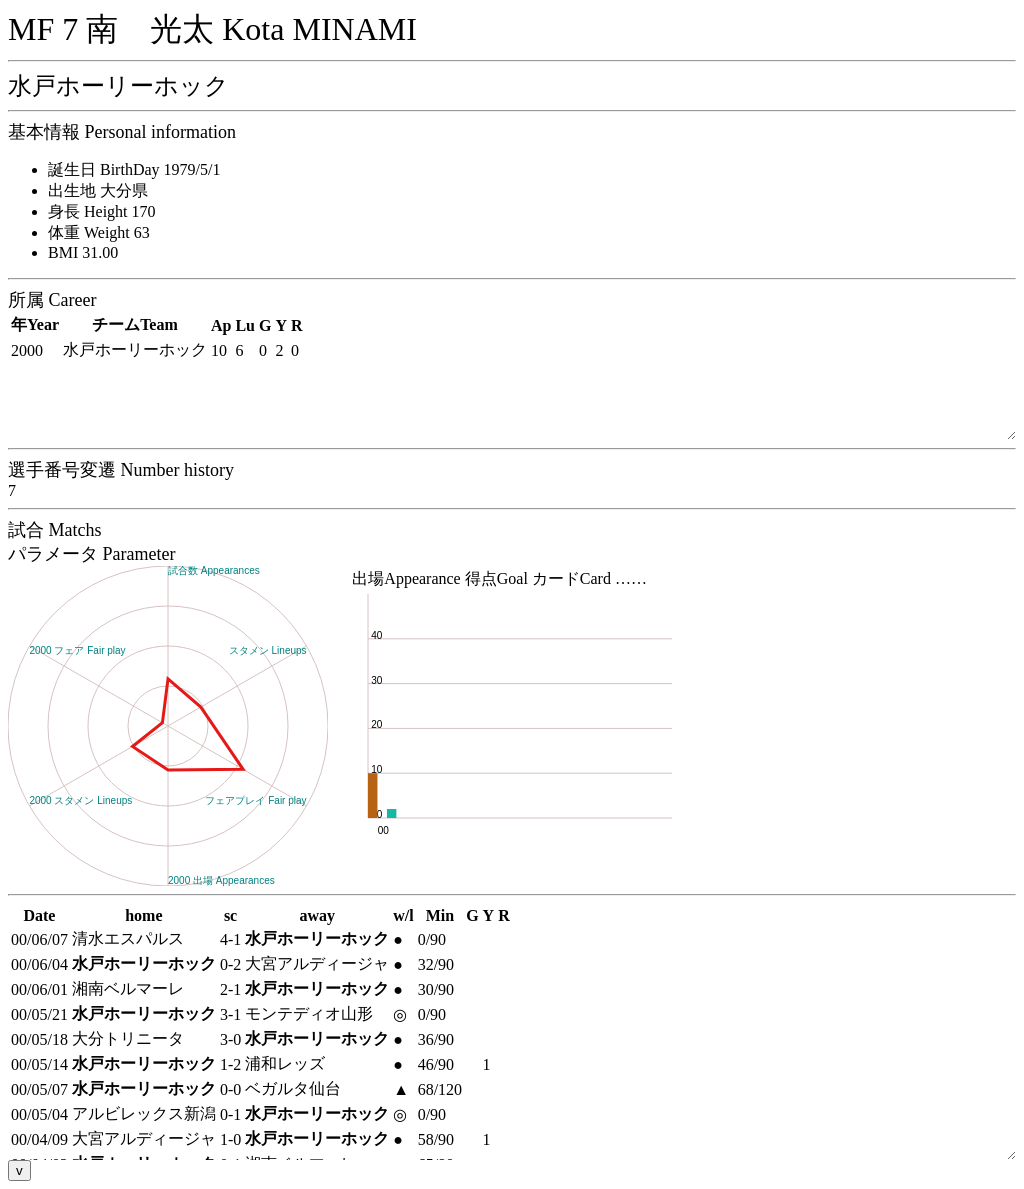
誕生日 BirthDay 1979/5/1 (134, 169)
